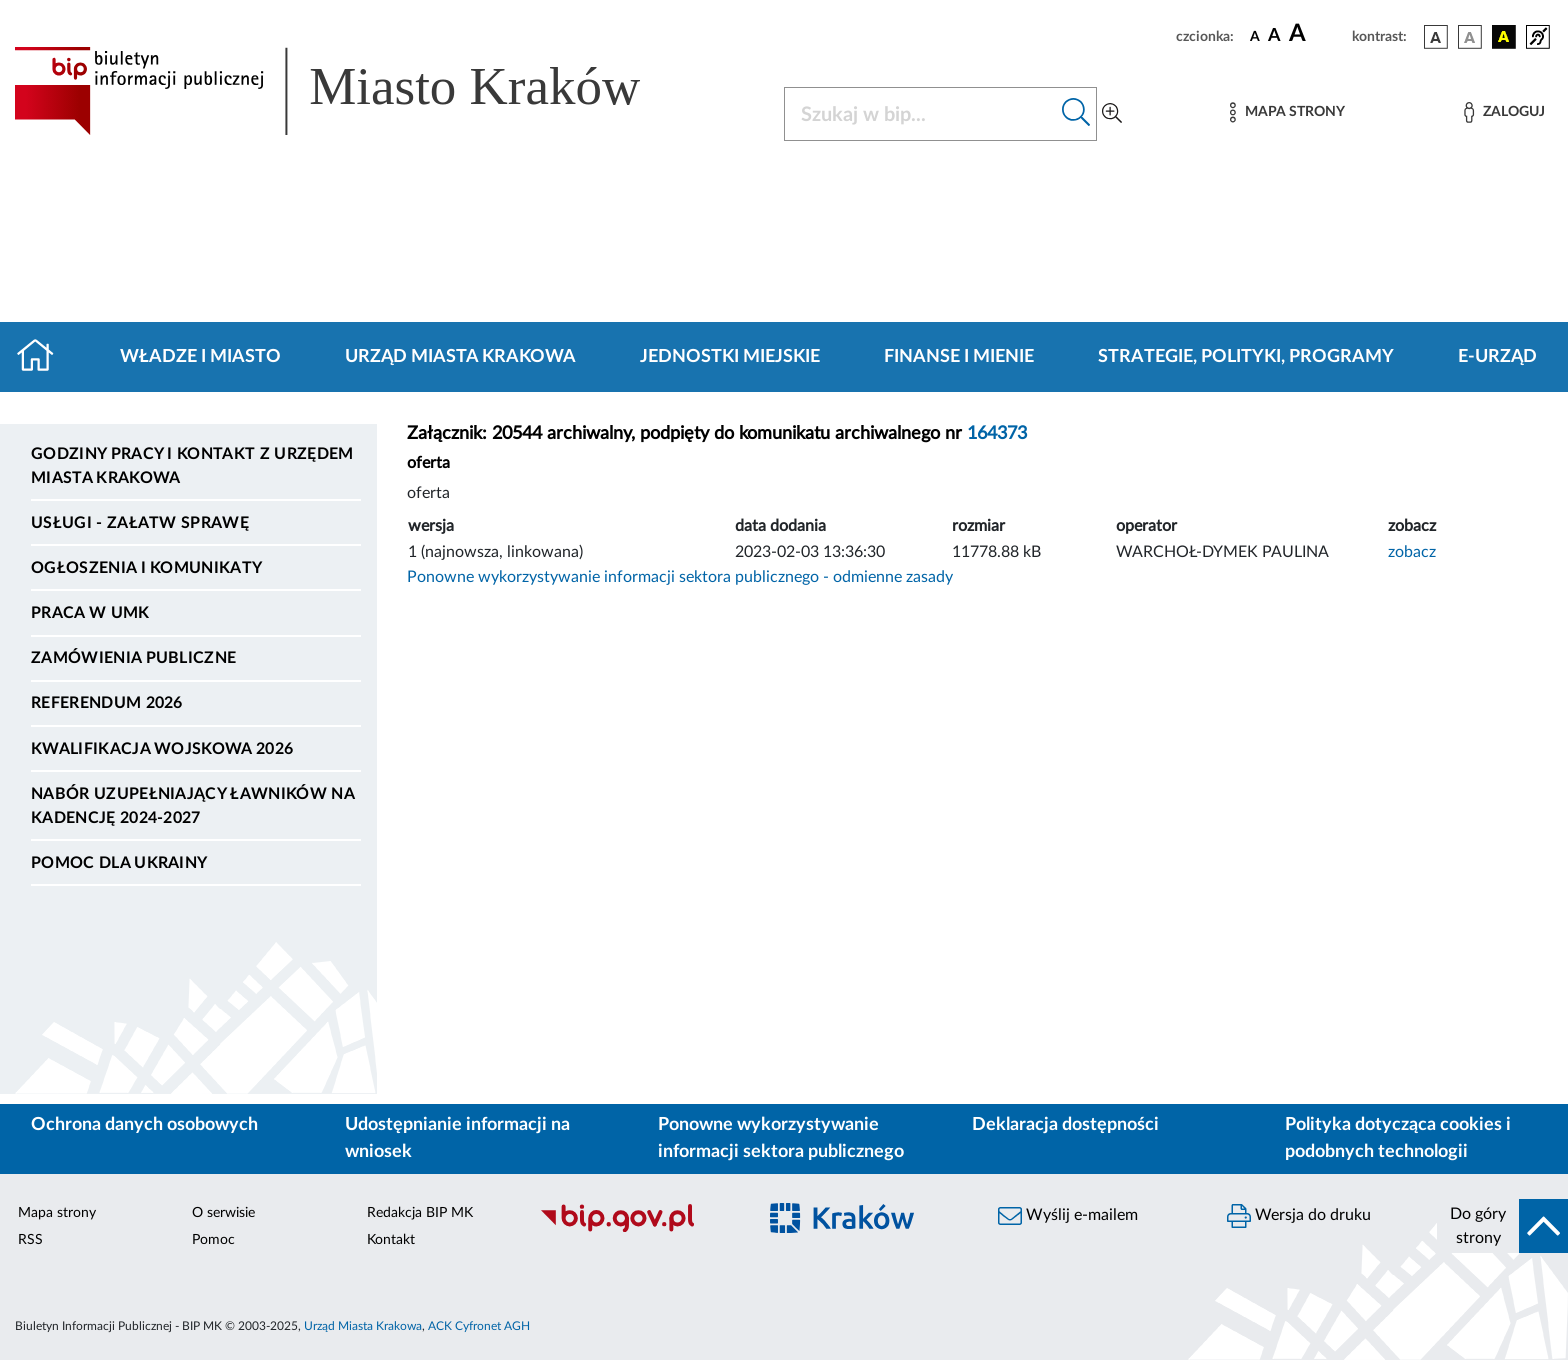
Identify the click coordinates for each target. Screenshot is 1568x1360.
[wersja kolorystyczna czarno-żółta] (1504, 37)
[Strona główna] (43, 357)
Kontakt (391, 1240)
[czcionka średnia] (1274, 36)
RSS (30, 1240)
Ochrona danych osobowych (144, 1125)
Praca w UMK (90, 613)
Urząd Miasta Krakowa (460, 357)
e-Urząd (1497, 357)
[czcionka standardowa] (1255, 36)
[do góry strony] (1502, 1226)
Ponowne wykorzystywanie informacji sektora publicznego (781, 1138)
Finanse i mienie (959, 357)
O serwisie (223, 1213)
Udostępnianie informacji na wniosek (457, 1138)
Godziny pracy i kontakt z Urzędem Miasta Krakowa (192, 466)
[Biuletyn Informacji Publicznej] (637, 1229)
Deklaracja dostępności (1065, 1125)
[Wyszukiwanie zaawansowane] (1112, 114)
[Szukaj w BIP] (920, 114)
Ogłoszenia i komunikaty (146, 568)
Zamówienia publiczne (133, 658)
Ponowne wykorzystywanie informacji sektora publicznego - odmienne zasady (680, 577)
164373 (997, 434)
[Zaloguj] (1504, 112)
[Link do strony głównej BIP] (356, 91)
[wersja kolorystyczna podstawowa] (1436, 37)
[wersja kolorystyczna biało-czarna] (1470, 37)
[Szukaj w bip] (1076, 114)
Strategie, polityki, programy (1246, 357)
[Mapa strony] (1287, 112)
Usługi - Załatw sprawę (140, 523)
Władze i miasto (200, 357)
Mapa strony (57, 1213)
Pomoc (213, 1240)
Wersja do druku (1299, 1216)
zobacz (1412, 552)
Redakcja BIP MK (420, 1213)
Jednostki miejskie (730, 357)
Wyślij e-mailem (1068, 1216)
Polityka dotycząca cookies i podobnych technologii (1398, 1138)
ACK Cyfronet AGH (479, 1326)
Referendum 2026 (107, 703)
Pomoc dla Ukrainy (119, 863)
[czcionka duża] (1317, 34)
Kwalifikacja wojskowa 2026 (162, 749)
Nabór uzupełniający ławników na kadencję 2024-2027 (192, 806)
